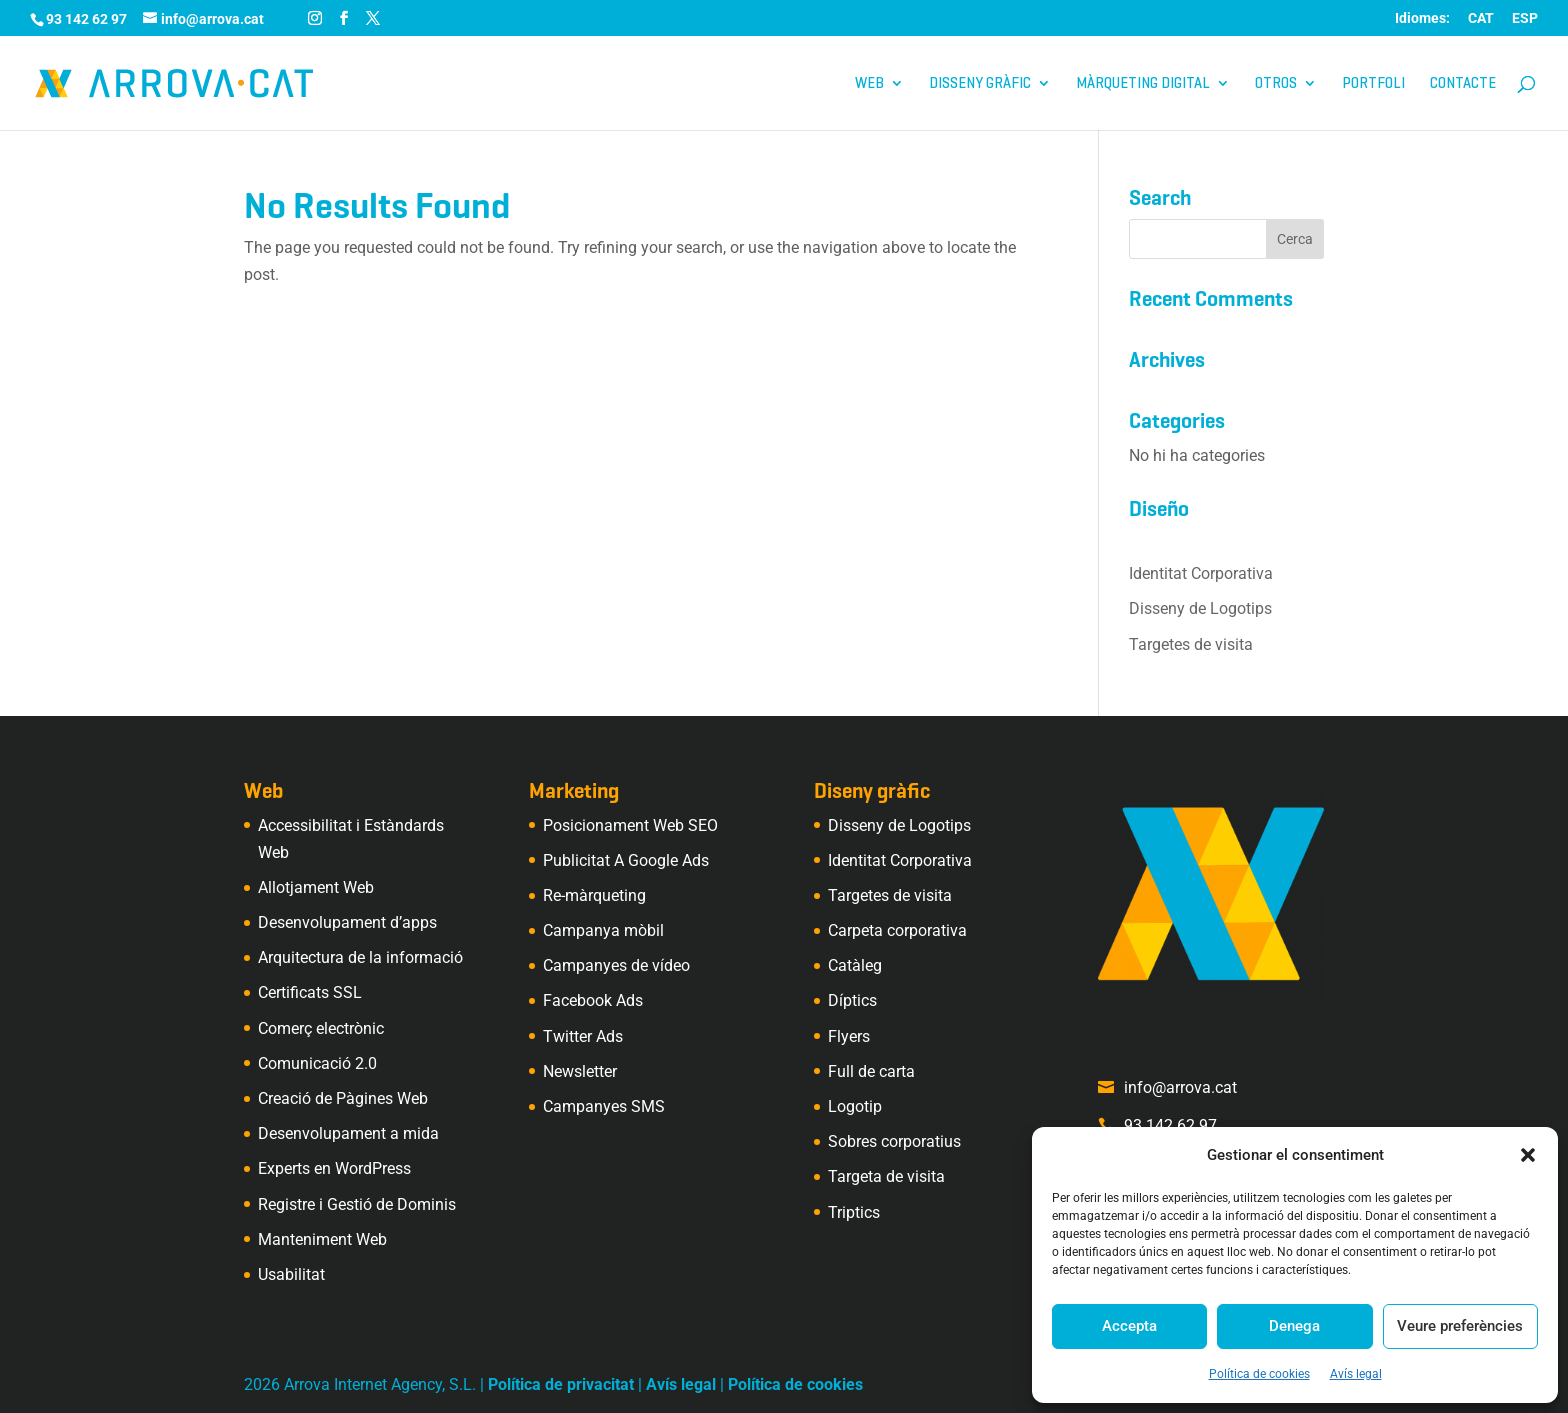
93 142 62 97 (1170, 1125)
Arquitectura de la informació (360, 957)
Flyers (849, 1036)
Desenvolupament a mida (348, 1133)
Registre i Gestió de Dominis (357, 1204)
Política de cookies (1259, 1374)
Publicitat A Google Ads (626, 860)
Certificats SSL (310, 992)
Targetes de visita (1191, 644)
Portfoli (1373, 84)
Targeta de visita (886, 1176)
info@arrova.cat (1180, 1087)
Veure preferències (1460, 1326)
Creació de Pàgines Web (343, 1098)
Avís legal (1356, 1374)
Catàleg (855, 965)
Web (869, 84)
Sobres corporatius (894, 1141)
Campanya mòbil (603, 930)
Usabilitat (291, 1274)
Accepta (1129, 1326)
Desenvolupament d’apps (347, 922)
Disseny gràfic (980, 84)
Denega (1294, 1326)
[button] (1528, 1155)
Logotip (855, 1106)
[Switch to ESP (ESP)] (1525, 23)
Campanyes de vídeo (616, 965)
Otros (1276, 84)
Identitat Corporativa (1201, 573)
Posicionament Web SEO (630, 825)
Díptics (852, 1000)
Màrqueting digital (1143, 84)
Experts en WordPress (334, 1168)
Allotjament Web (316, 887)
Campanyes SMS (604, 1106)
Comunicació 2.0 (317, 1063)
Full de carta (871, 1071)
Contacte (1463, 84)
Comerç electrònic (321, 1028)
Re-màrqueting (594, 895)
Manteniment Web (322, 1239)
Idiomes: (1422, 18)
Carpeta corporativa (897, 930)
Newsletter (580, 1071)
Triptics (854, 1212)
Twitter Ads (583, 1036)
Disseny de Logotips (1200, 608)
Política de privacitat (561, 1384)
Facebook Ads (593, 1000)
